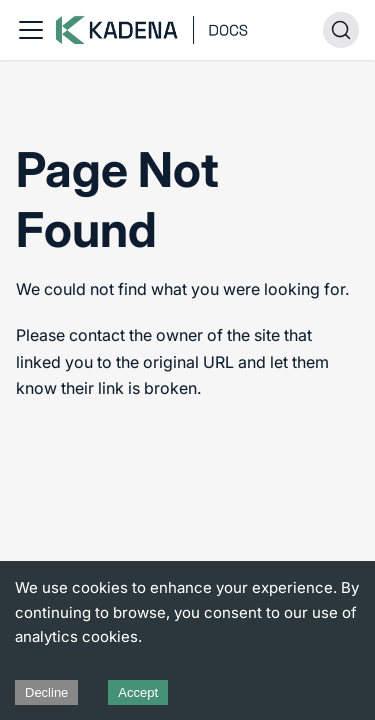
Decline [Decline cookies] (46, 692)
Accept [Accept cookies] (138, 692)
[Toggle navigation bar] (31, 30)
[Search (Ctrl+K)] (341, 30)
